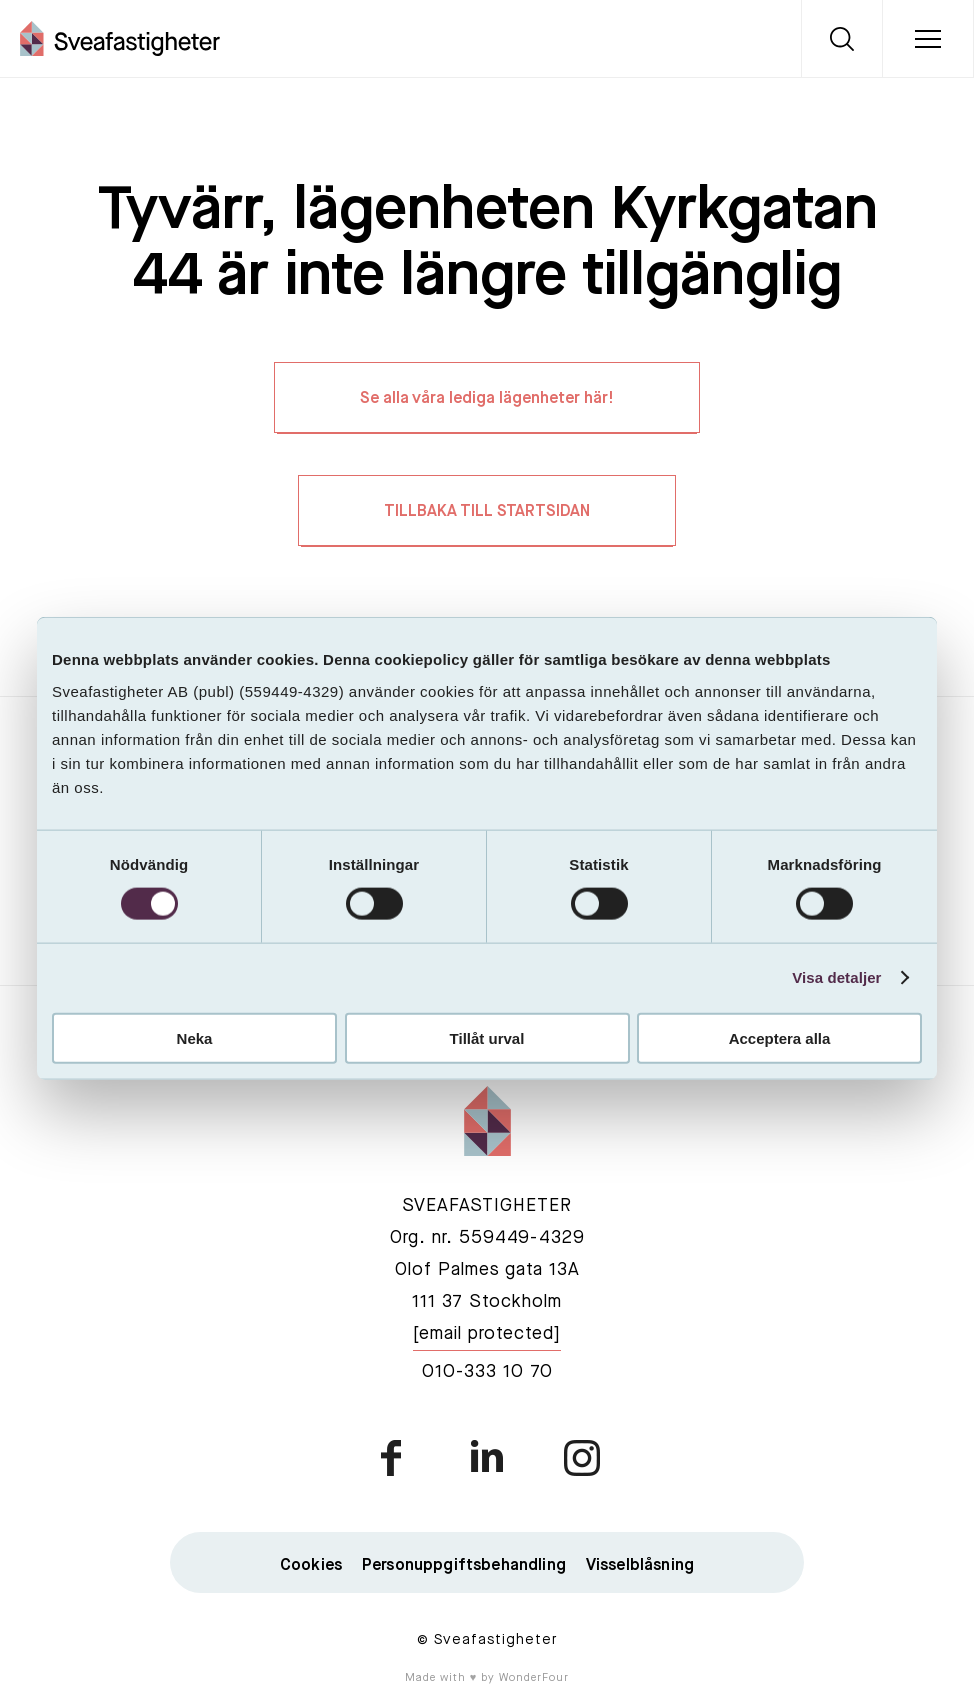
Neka (195, 1037)
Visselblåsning (640, 1566)
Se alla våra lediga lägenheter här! (487, 399)
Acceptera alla (780, 1037)
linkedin (487, 1458)
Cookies (311, 1566)
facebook (393, 1458)
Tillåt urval (487, 1037)
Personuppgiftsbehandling (464, 1566)
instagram (581, 1458)
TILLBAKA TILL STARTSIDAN (487, 512)
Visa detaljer (836, 977)
